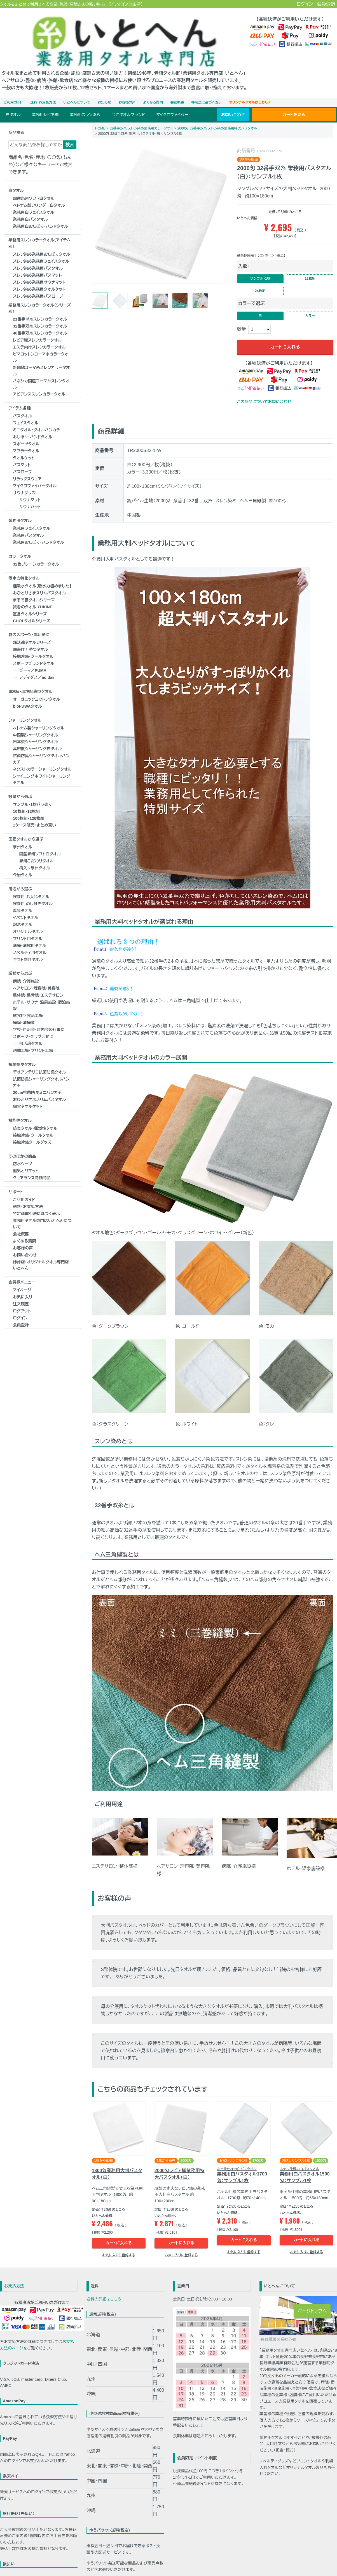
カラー (310, 309)
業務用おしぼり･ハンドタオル (38, 530)
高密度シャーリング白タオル (37, 736)
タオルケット (23, 445)
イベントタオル (25, 905)
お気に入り (22, 1284)
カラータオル (19, 544)
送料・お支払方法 (43, 90)
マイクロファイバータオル (35, 473)
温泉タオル (22, 898)
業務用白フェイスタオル (33, 200)
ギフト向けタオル (28, 947)
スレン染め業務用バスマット (37, 263)
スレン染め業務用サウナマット (39, 270)
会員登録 (326, 4)
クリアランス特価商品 (32, 1165)
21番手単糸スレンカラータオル (40, 307)
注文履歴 (21, 1291)
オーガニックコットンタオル (36, 687)
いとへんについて (76, 90)
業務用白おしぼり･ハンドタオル (40, 214)
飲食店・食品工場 (28, 1003)
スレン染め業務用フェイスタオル (41, 249)
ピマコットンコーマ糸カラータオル (40, 345)
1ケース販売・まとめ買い (34, 813)
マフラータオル (26, 438)
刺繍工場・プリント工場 (33, 1038)
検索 (69, 132)
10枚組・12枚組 (26, 799)
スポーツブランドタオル (33, 651)
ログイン (305, 4)
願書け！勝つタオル (30, 637)
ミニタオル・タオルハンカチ (36, 417)
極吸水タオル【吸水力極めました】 (42, 573)
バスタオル (22, 403)
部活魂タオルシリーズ (32, 630)
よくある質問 (153, 90)
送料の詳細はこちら (103, 2294)
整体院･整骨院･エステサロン (38, 983)
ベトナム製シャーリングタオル (38, 715)
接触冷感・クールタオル (33, 644)
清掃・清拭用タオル (29, 933)
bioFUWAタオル (27, 694)
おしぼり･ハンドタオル (32, 424)
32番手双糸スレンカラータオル (40, 314)
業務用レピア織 (45, 102)
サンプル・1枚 (260, 267)
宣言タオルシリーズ (30, 601)
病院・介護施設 (26, 969)
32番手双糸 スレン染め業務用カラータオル (141, 116)
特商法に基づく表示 (206, 90)
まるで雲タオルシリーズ (34, 587)
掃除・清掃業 (24, 1010)
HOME (100, 116)
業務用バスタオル (28, 523)
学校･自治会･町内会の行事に (39, 1017)
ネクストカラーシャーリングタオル (42, 757)
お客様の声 (127, 90)
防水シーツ (22, 1151)
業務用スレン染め (85, 102)
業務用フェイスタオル (31, 516)
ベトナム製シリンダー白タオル (39, 193)
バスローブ (22, 459)
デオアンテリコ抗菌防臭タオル (39, 1060)
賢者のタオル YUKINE (32, 594)
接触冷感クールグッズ (32, 1130)
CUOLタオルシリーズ (31, 608)
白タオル (13, 102)
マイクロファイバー (172, 102)
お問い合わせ (233, 102)
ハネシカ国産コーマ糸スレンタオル (41, 371)
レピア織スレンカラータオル (37, 328)
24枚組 (260, 281)
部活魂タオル (31, 1031)
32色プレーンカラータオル (36, 552)
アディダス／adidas (37, 665)
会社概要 (177, 90)
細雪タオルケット (28, 1094)
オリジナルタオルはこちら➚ (250, 90)
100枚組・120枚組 (28, 806)
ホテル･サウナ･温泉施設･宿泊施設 (41, 993)
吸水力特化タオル (23, 566)
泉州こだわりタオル (36, 848)
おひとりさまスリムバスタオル (39, 580)
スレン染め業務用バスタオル (38, 256)
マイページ (22, 1277)
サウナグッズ (24, 480)
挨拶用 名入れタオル (31, 884)
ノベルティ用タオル (29, 940)
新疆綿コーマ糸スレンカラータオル (41, 358)
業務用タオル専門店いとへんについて (42, 1211)
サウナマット (30, 487)
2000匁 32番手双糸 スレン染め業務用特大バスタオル (217, 116)
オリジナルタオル (28, 919)
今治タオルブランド (128, 102)
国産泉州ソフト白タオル (34, 186)
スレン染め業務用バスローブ (38, 284)
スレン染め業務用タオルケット (39, 277)
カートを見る (293, 102)
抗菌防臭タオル (22, 1052)
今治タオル (22, 862)
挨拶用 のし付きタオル (33, 891)
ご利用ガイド (13, 90)
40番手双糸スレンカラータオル (40, 321)
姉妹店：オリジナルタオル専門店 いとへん (41, 1252)
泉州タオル (22, 834)
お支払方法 (14, 2281)
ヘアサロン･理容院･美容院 (36, 976)
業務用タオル (20, 508)
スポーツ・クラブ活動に (33, 1024)
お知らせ (104, 90)
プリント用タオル (27, 926)
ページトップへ (312, 2311)
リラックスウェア (27, 466)
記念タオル (22, 912)
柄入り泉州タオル (34, 855)
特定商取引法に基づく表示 (36, 1201)
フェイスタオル (25, 410)
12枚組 (310, 267)
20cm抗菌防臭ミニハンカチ (37, 1080)
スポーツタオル (26, 431)
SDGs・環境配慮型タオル (30, 679)
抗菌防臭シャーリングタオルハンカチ (41, 746)
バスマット (22, 452)
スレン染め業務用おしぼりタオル (41, 242)
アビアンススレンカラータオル (39, 382)
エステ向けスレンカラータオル (39, 335)
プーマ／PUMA (32, 658)
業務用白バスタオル (30, 207)
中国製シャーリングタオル (35, 722)
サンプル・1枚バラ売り (32, 792)
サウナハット (30, 494)
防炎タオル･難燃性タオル (35, 1116)
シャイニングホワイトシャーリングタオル (41, 767)
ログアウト (22, 1298)
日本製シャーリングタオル (35, 729)
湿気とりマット (25, 1158)
